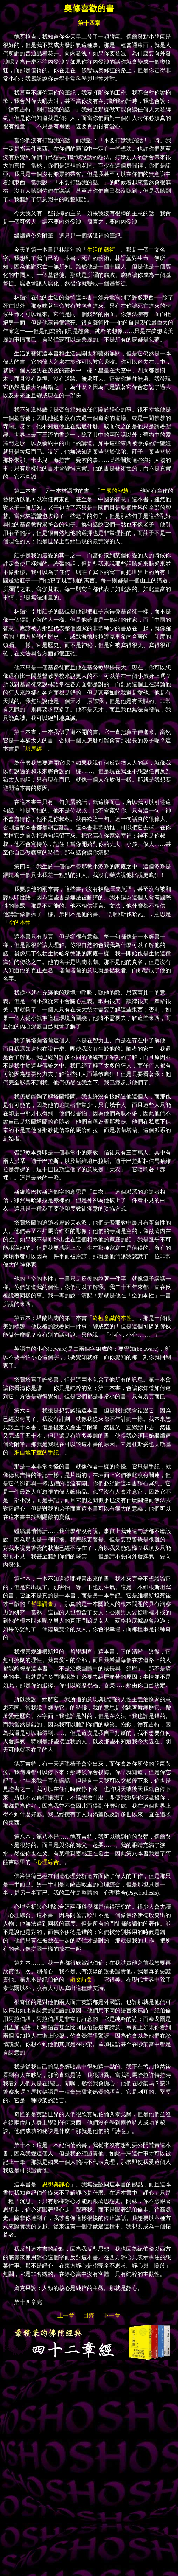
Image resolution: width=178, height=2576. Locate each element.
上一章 (65, 2315)
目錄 (88, 2315)
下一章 (111, 2315)
